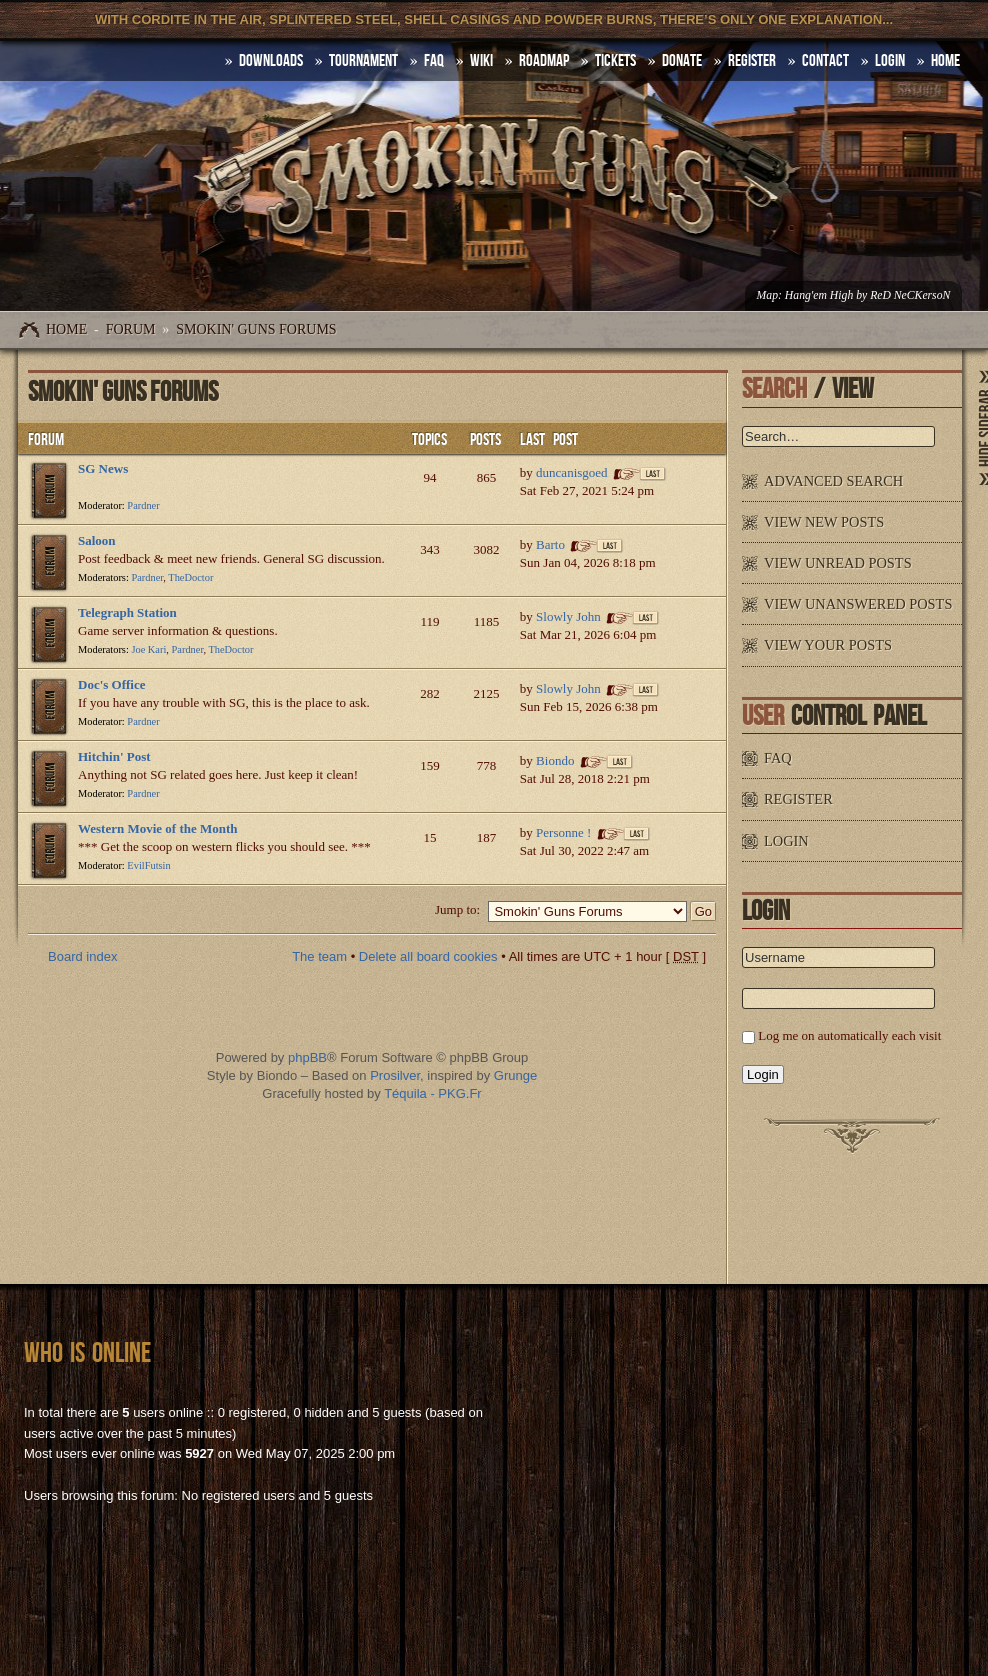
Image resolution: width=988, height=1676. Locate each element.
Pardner (143, 505)
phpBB (307, 1057)
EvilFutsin (148, 865)
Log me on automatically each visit (849, 1035)
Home (66, 329)
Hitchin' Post (114, 756)
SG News (103, 468)
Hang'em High (819, 295)
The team (319, 956)
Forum (131, 329)
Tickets (615, 61)
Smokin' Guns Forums (256, 329)
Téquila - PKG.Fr (433, 1093)
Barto (550, 544)
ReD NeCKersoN (910, 295)
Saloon (97, 540)
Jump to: (457, 909)
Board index (82, 956)
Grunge (515, 1075)
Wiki (481, 61)
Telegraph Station (127, 612)
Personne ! (563, 832)
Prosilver (395, 1075)
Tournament (363, 61)
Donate (682, 61)
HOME (945, 61)
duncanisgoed (571, 472)
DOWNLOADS (271, 61)
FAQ (434, 61)
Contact (825, 61)
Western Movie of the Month (158, 828)
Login (890, 61)
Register (752, 61)
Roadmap (544, 61)
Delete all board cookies (428, 956)
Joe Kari (148, 649)
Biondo (555, 760)
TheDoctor (190, 577)
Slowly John (568, 616)
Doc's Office (112, 684)
